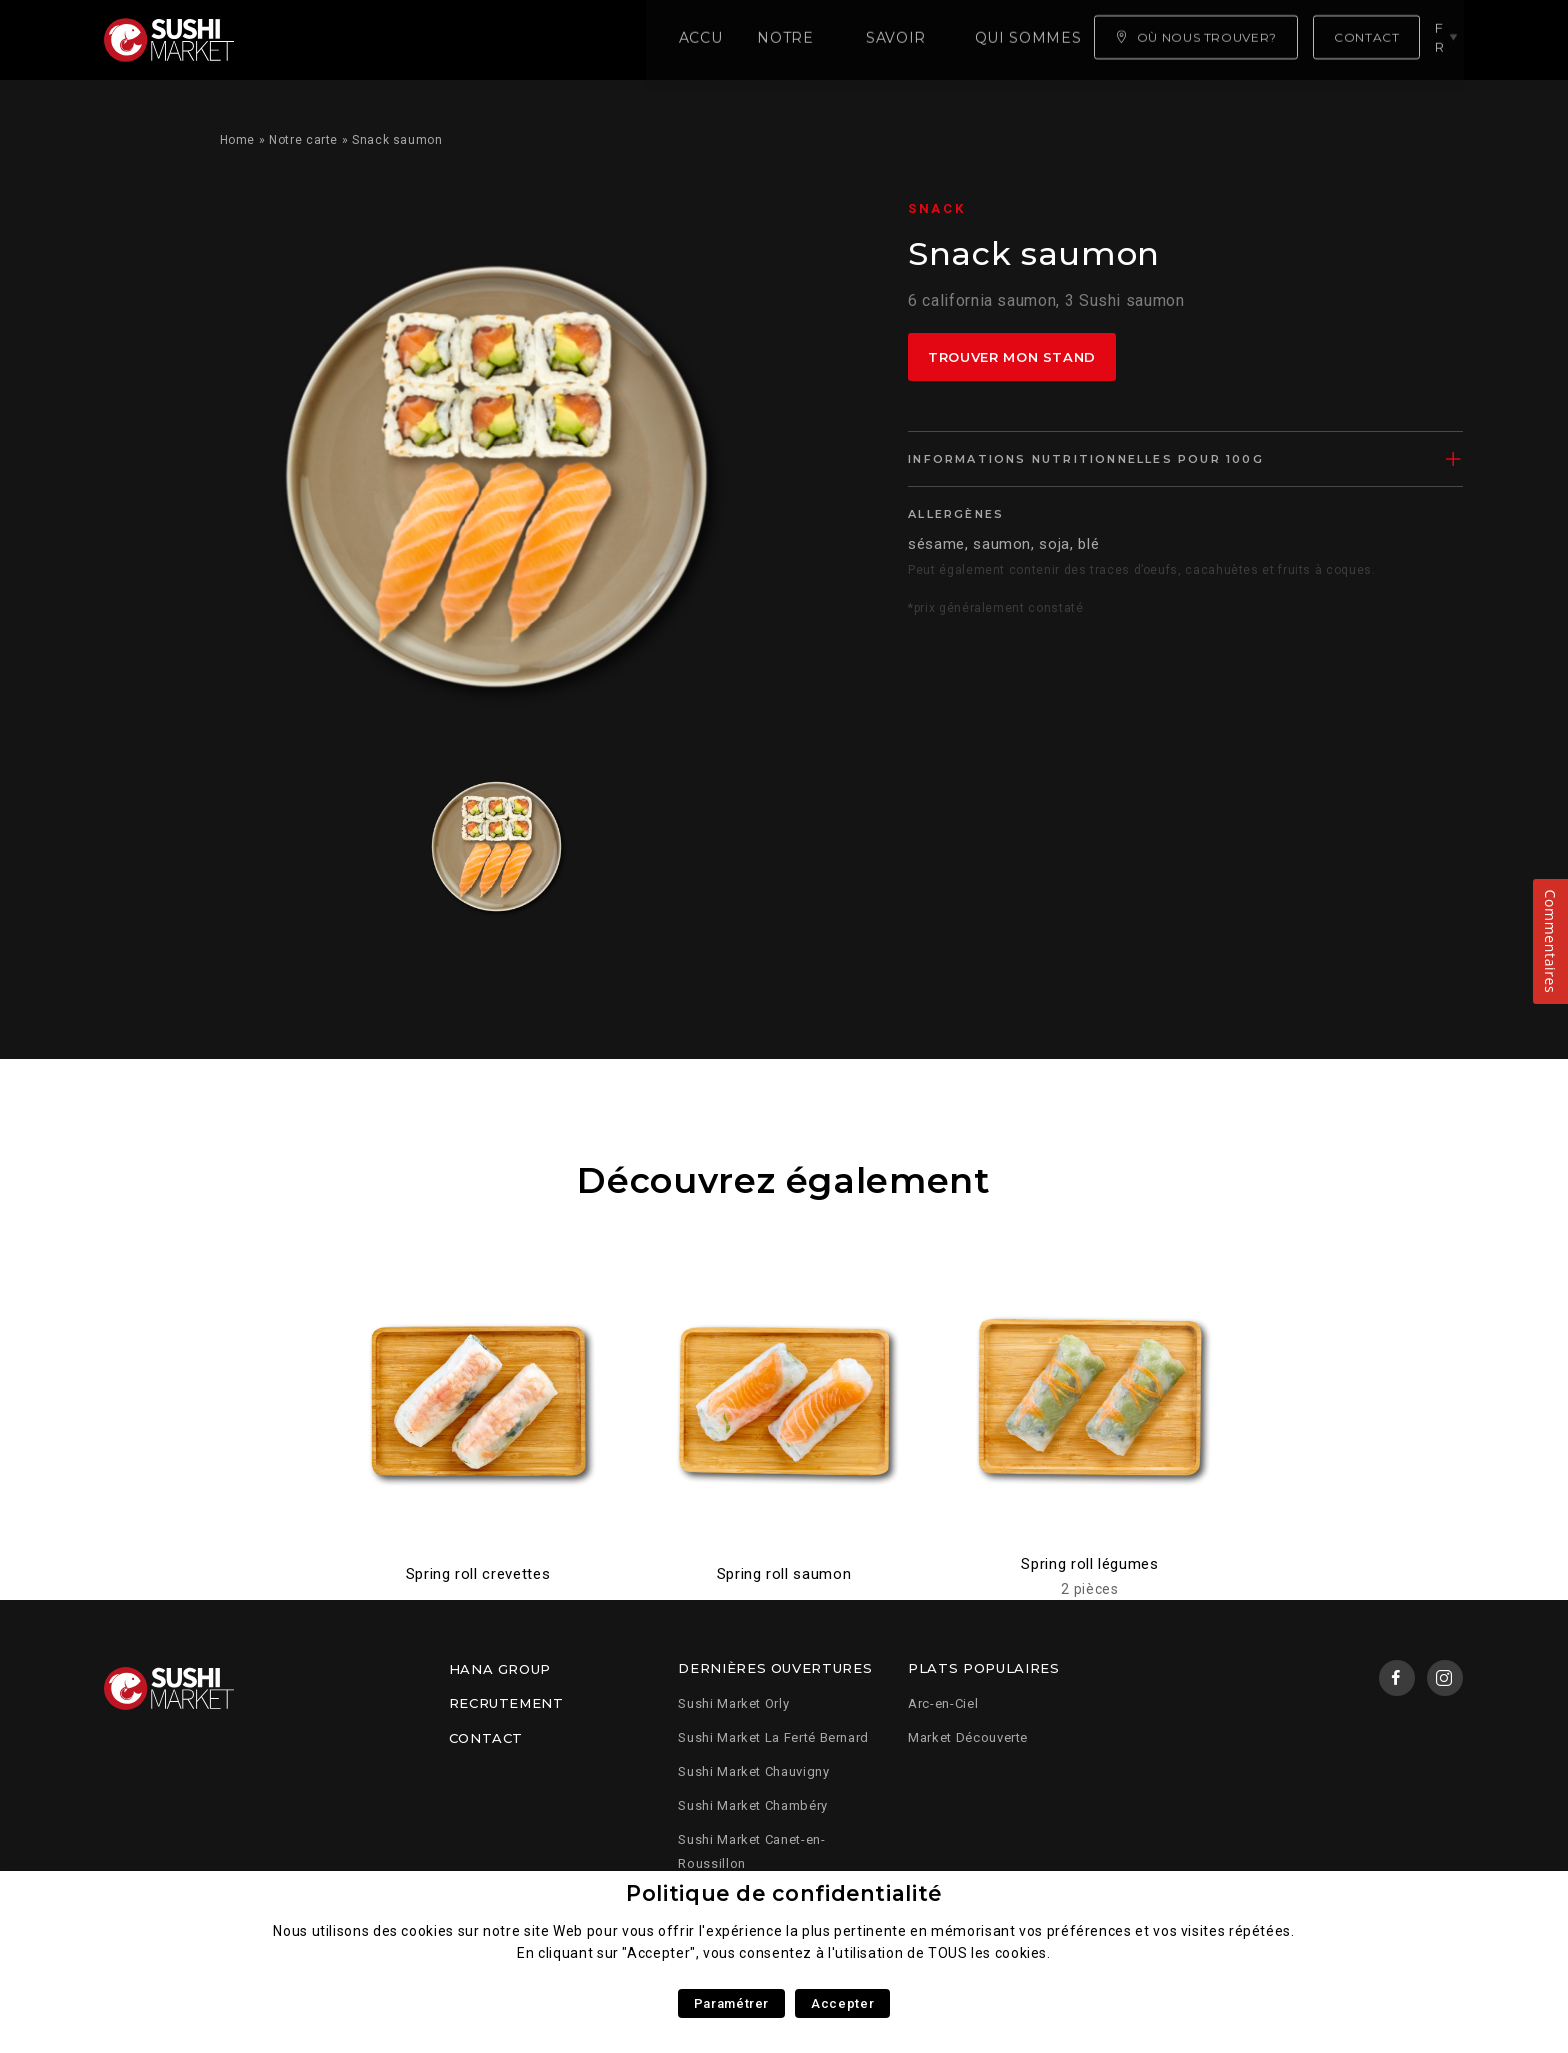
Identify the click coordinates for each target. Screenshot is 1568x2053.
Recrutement (506, 1703)
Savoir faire (573, 40)
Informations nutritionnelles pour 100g (1086, 459)
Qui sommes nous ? (744, 40)
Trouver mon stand (1012, 357)
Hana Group (500, 1669)
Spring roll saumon (784, 1574)
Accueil (308, 40)
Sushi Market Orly (733, 1703)
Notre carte (429, 40)
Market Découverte (968, 1737)
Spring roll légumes (1089, 1564)
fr (1443, 39)
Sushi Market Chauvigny (753, 1771)
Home (238, 140)
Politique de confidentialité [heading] (784, 1893)
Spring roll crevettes (478, 1574)
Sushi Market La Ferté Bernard (773, 1737)
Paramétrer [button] (731, 2003)
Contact (486, 1738)
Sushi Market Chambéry (752, 1805)
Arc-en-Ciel (943, 1703)
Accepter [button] (842, 2003)
